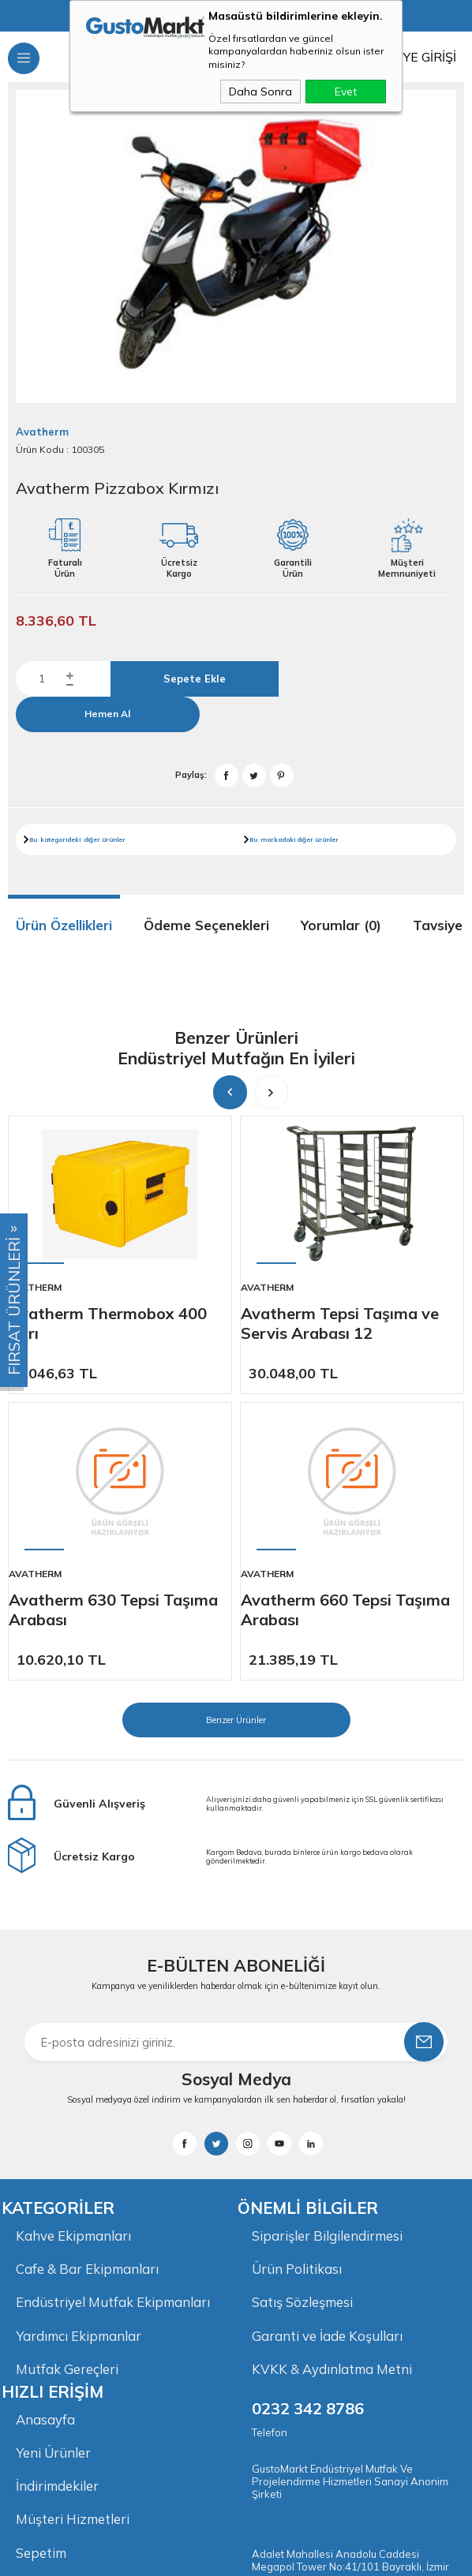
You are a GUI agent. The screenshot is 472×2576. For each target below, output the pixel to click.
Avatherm (35, 1287)
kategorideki (60, 839)
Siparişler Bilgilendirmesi (327, 1947)
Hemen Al (107, 714)
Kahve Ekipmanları (73, 1947)
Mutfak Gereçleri (67, 2082)
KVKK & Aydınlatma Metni (332, 2082)
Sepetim (41, 2268)
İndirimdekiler (57, 2200)
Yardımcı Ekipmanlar (79, 2048)
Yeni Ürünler (54, 2166)
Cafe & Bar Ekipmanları (87, 1980)
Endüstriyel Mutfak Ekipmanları (113, 2014)
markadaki (277, 839)
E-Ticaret (188, 2556)
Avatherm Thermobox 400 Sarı (108, 1323)
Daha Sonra (260, 91)
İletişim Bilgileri (61, 2302)
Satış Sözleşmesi (302, 2014)
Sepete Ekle (194, 678)
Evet (346, 91)
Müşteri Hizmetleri (73, 2234)
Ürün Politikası (297, 1980)
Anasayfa (46, 2132)
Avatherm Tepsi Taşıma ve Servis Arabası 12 (340, 1323)
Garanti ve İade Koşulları (327, 2048)
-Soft (151, 2556)
